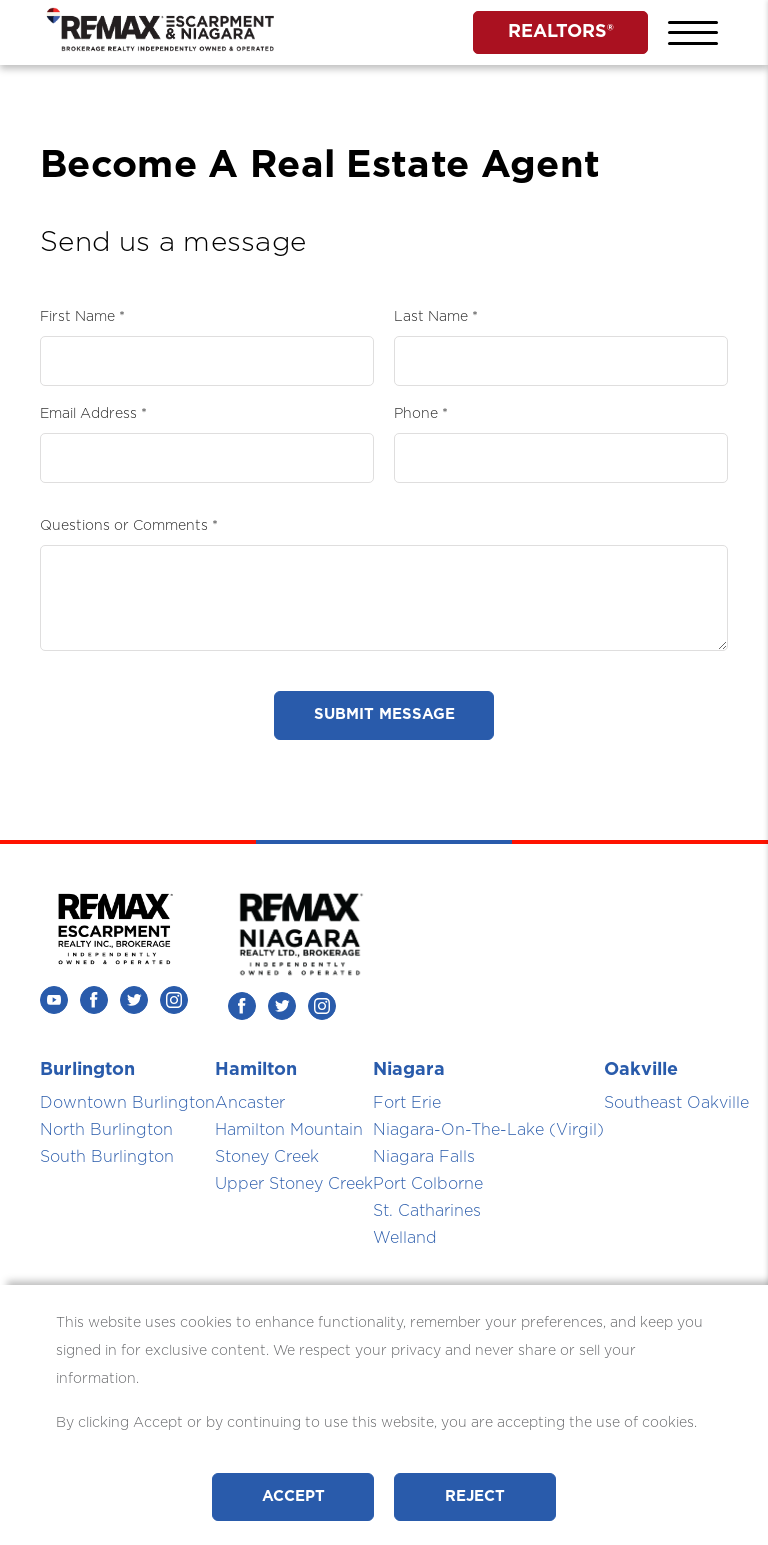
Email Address (88, 414)
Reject (475, 1496)
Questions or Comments (124, 526)
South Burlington (107, 1157)
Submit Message (384, 714)
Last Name (431, 317)
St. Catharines (427, 1211)
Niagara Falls (424, 1157)
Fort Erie (407, 1103)
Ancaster (250, 1103)
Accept (293, 1496)
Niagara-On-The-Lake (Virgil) (488, 1130)
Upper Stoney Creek (294, 1184)
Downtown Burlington (127, 1103)
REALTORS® (561, 32)
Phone (416, 414)
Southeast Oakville (676, 1103)
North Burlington (106, 1130)
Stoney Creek (267, 1157)
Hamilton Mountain (289, 1130)
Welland (405, 1238)
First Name (77, 317)
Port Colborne (428, 1184)
